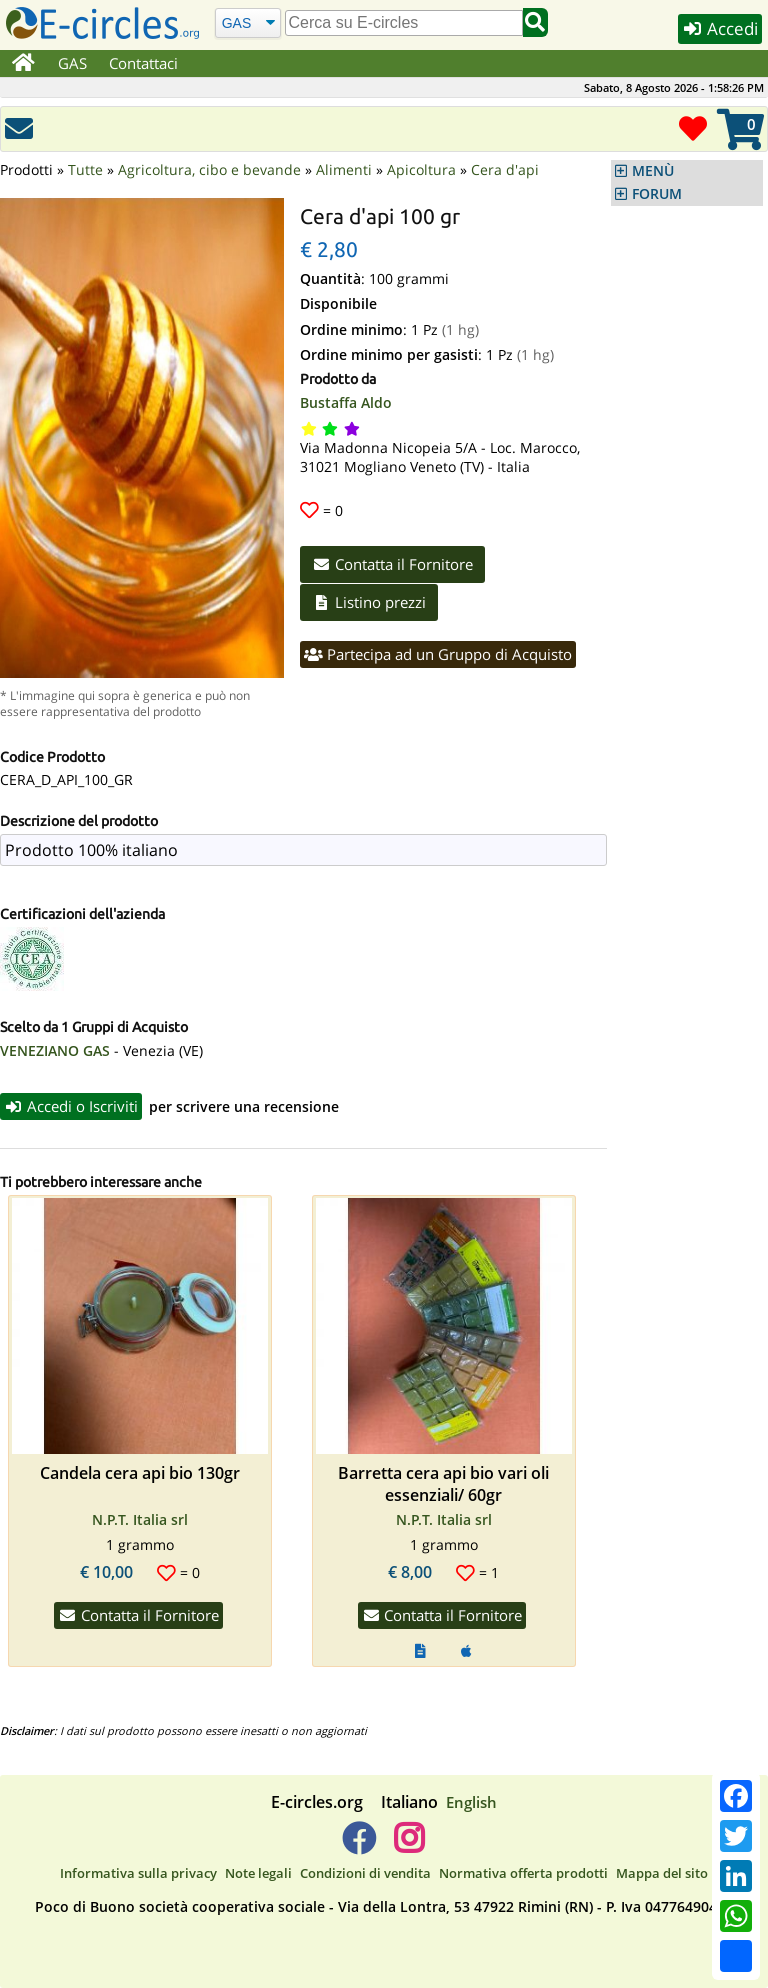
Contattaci (143, 63)
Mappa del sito (662, 1873)
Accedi (720, 28)
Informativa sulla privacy (138, 1873)
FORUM (657, 194)
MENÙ (653, 171)
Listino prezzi (369, 602)
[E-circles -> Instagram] (408, 1846)
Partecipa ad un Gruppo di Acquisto (438, 654)
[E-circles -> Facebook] (358, 1846)
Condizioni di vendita (365, 1873)
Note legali (258, 1873)
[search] (404, 23)
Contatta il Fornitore (392, 564)
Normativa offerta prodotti (523, 1873)
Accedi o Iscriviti (71, 1106)
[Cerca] (247, 22)
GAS (72, 63)
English (471, 1802)
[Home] (23, 64)
